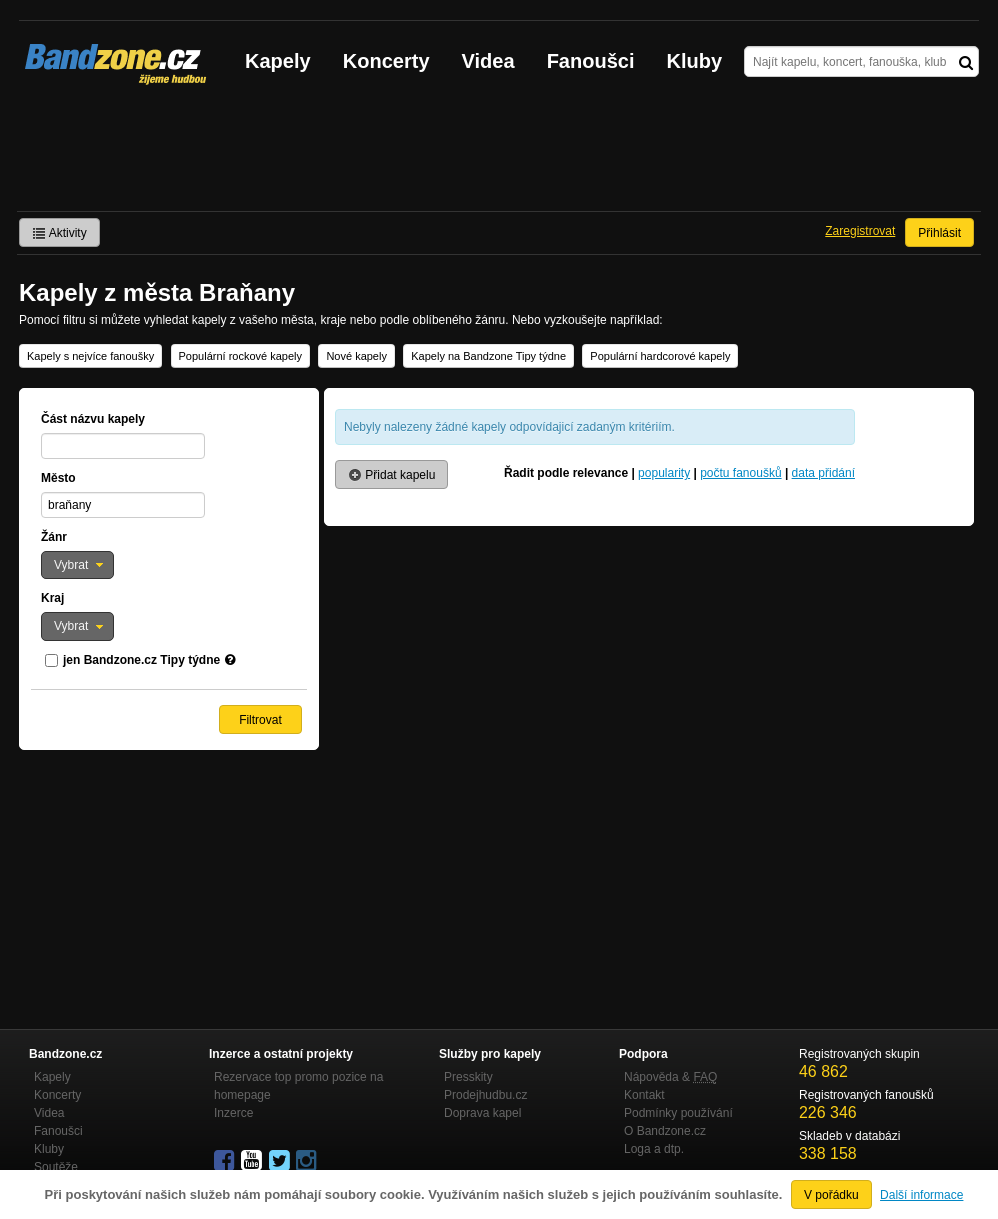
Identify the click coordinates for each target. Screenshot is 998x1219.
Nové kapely (356, 356)
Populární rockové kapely (241, 356)
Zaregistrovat (860, 231)
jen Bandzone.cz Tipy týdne (141, 660)
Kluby (695, 61)
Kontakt (644, 1095)
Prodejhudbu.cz (485, 1095)
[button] (77, 565)
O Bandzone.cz (665, 1131)
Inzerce (233, 1113)
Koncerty (386, 61)
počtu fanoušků (740, 473)
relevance (600, 473)
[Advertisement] (499, 156)
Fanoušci (591, 61)
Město (58, 478)
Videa (488, 61)
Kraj (52, 598)
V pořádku (831, 1195)
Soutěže (56, 1167)
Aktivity (59, 233)
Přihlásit (939, 233)
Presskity (468, 1077)
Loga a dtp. (654, 1149)
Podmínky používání (678, 1113)
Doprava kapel (482, 1113)
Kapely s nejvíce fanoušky (90, 356)
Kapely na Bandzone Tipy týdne (488, 356)
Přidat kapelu (391, 475)
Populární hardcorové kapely (660, 356)
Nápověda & (670, 1077)
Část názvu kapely (93, 419)
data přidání (823, 473)
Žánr (54, 537)
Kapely (278, 61)
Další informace (921, 1195)
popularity (664, 473)
